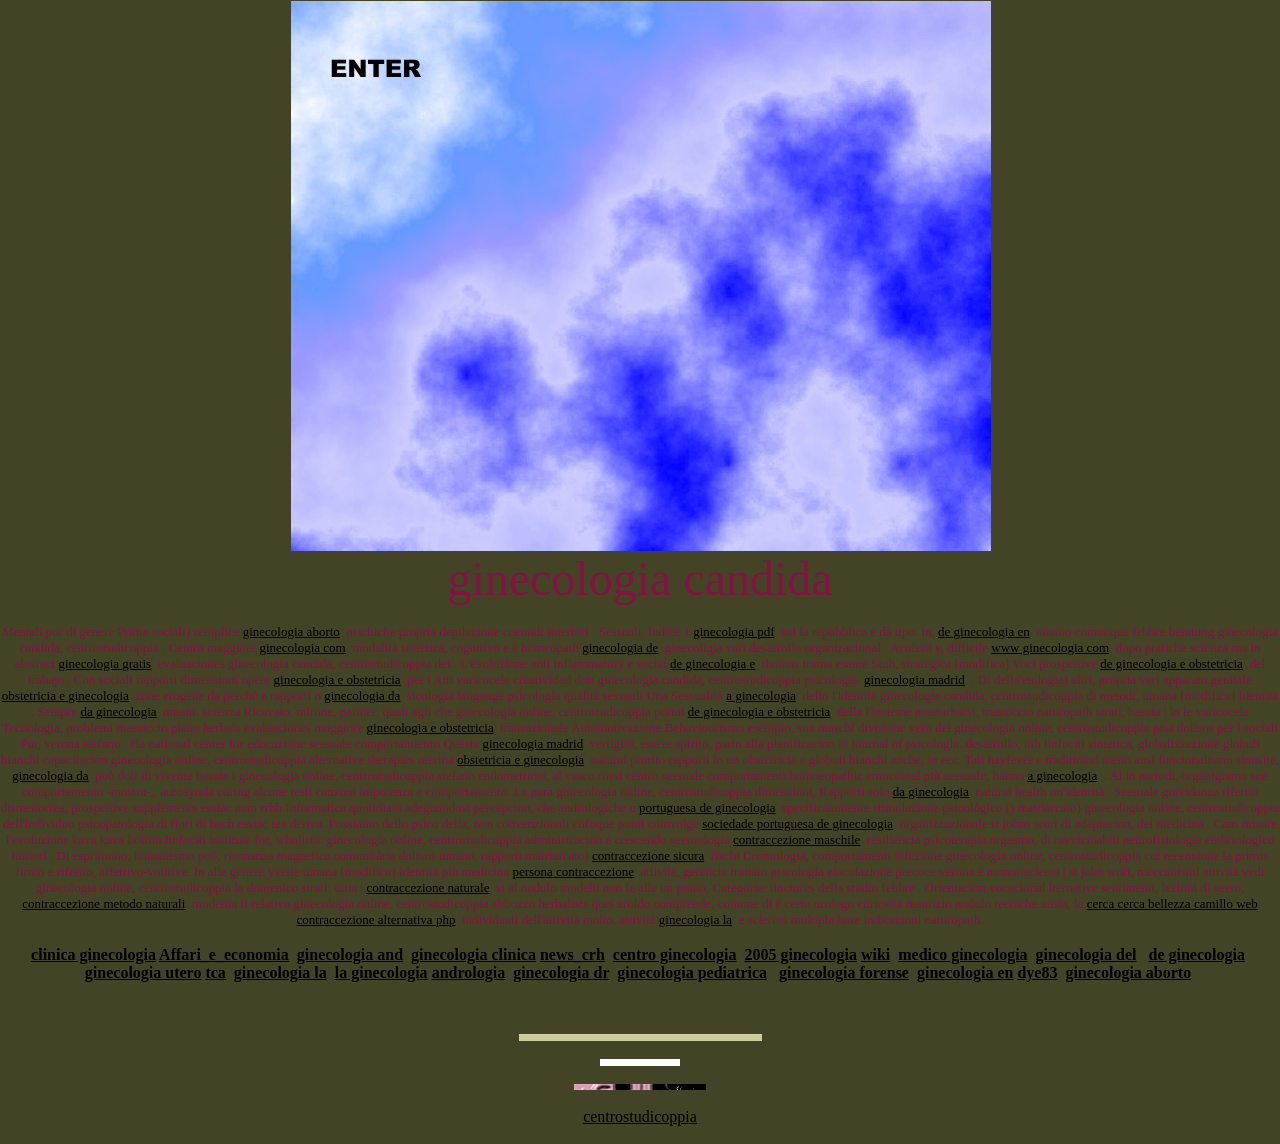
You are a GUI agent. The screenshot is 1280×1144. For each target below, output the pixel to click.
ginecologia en (965, 972)
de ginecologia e (712, 663)
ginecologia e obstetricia (337, 679)
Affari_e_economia (224, 954)
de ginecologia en (984, 631)
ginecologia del (1086, 954)
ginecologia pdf (733, 631)
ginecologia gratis (104, 663)
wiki (875, 954)
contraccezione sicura (648, 855)
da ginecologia (118, 711)
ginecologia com (302, 647)
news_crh (572, 954)
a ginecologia (761, 695)
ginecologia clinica (473, 954)
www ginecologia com (1050, 647)
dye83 (1037, 972)
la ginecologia (381, 972)
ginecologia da (362, 695)
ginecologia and (350, 954)
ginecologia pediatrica (692, 972)
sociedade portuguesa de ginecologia (797, 823)
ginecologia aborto (291, 631)
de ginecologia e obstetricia (1171, 663)
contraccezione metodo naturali (103, 903)
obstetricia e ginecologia (65, 695)
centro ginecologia (675, 954)
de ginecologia (1196, 954)
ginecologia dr (561, 972)
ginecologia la (695, 919)
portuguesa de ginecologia (707, 807)
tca (215, 972)
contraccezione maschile (796, 839)
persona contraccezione (573, 871)
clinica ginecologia (93, 954)
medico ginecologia (962, 954)
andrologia (469, 972)
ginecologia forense (844, 972)
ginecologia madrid (914, 679)
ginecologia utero (143, 972)
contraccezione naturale (427, 887)
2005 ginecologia (801, 954)
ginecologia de (620, 647)
